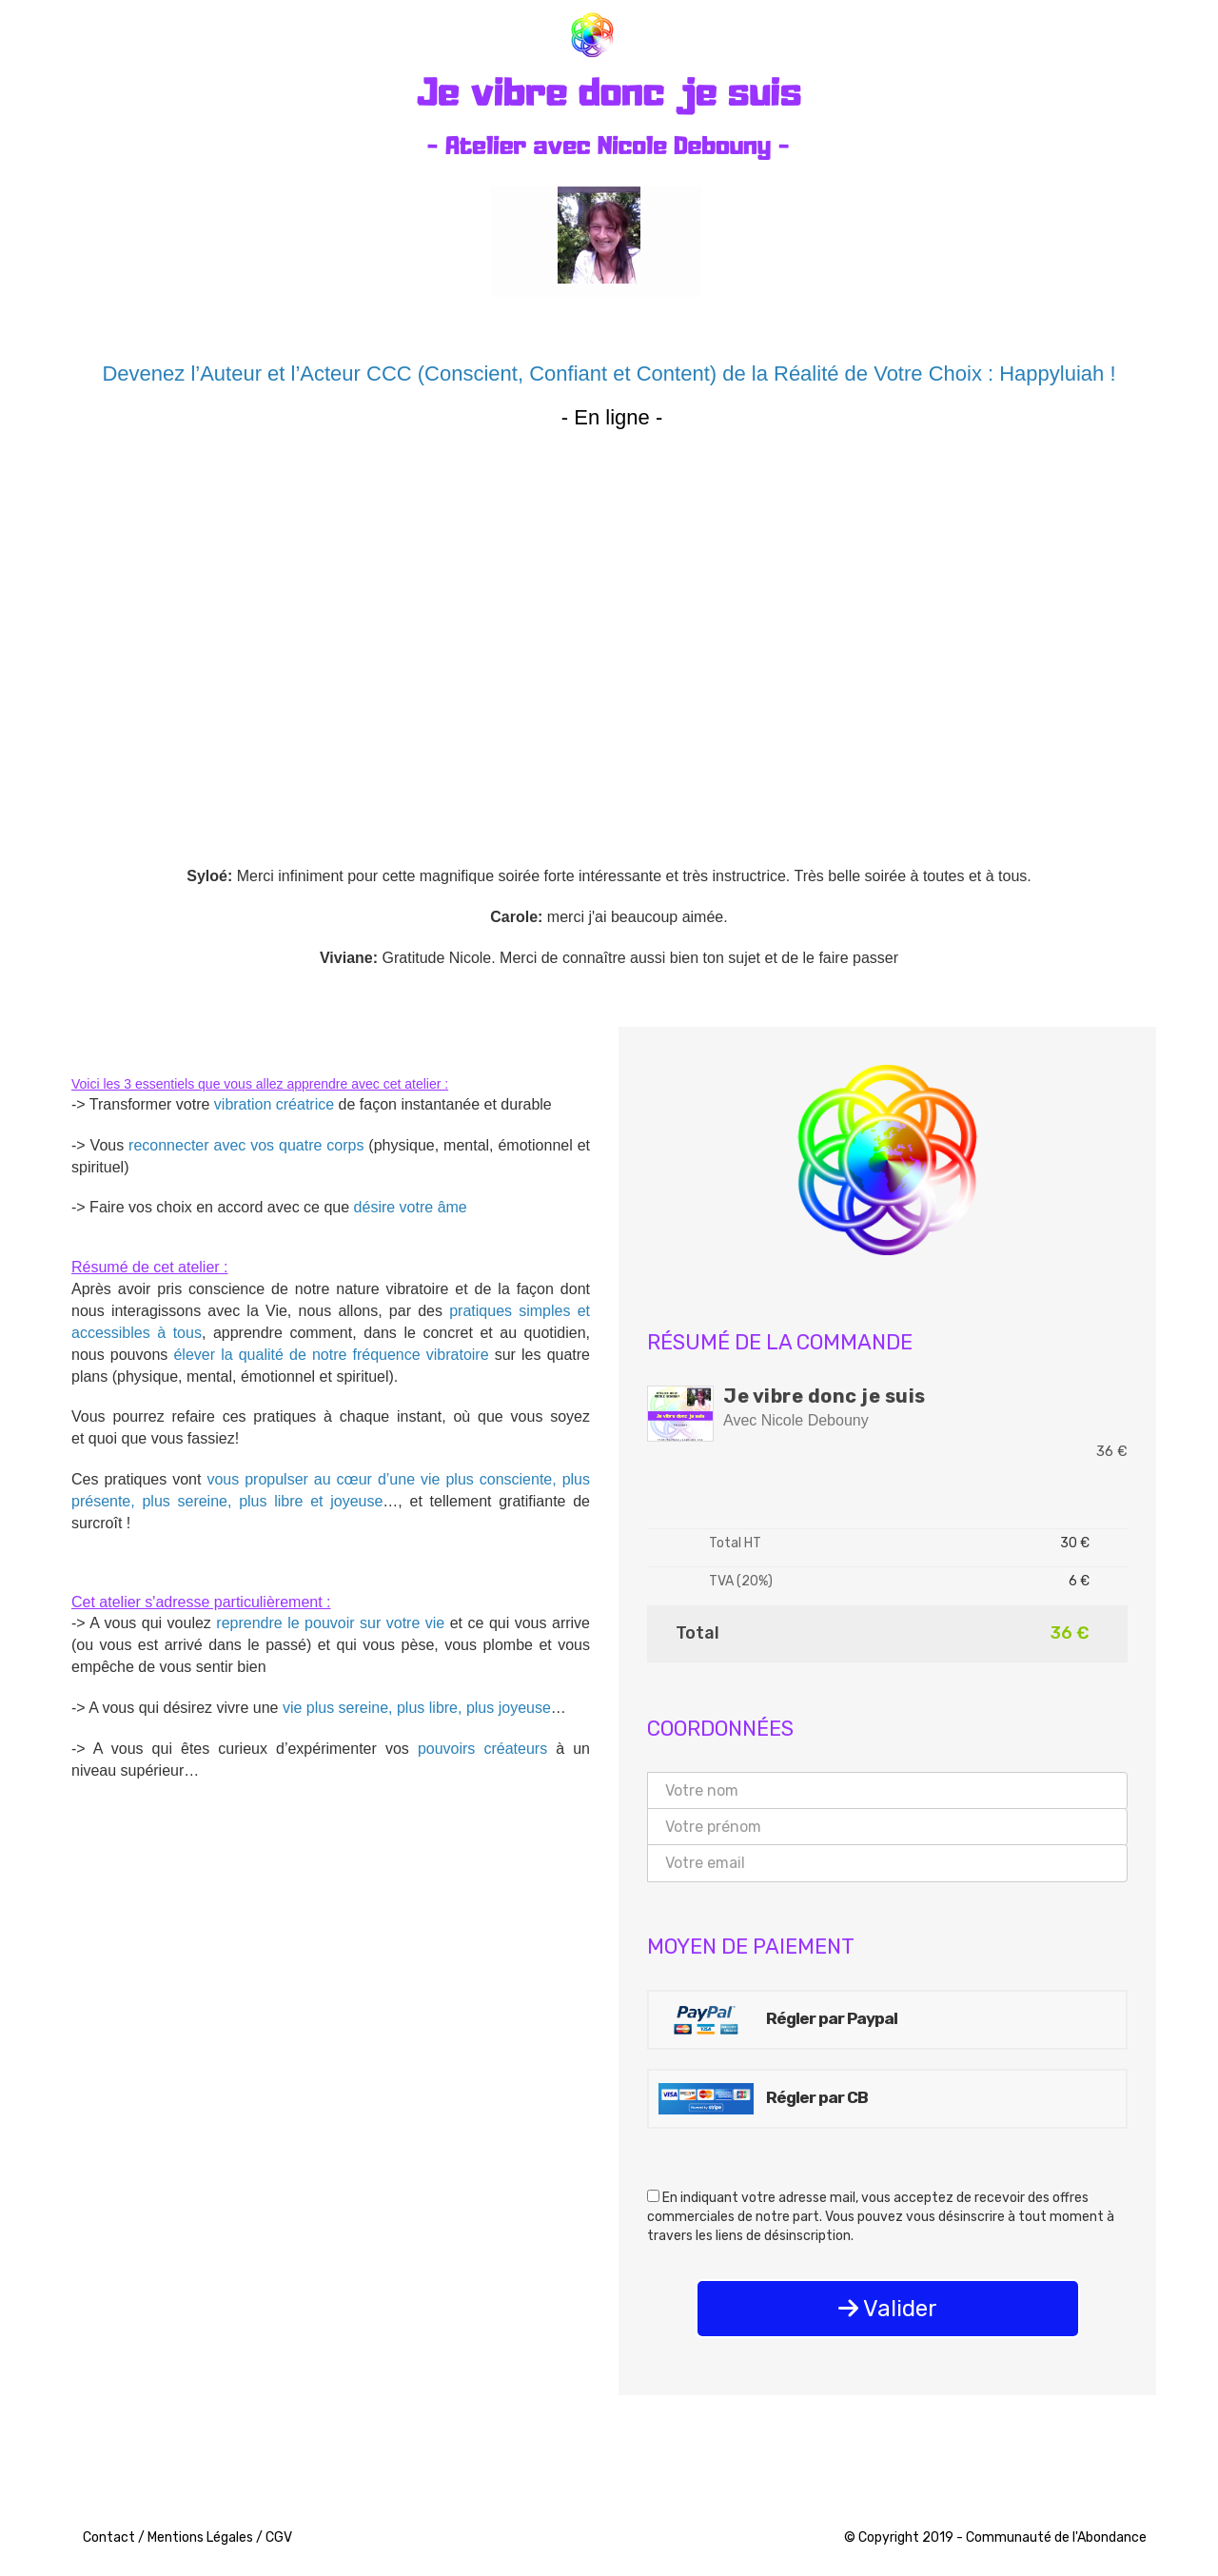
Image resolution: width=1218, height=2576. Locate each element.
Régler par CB (763, 2098)
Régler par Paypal (777, 2019)
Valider (887, 2308)
